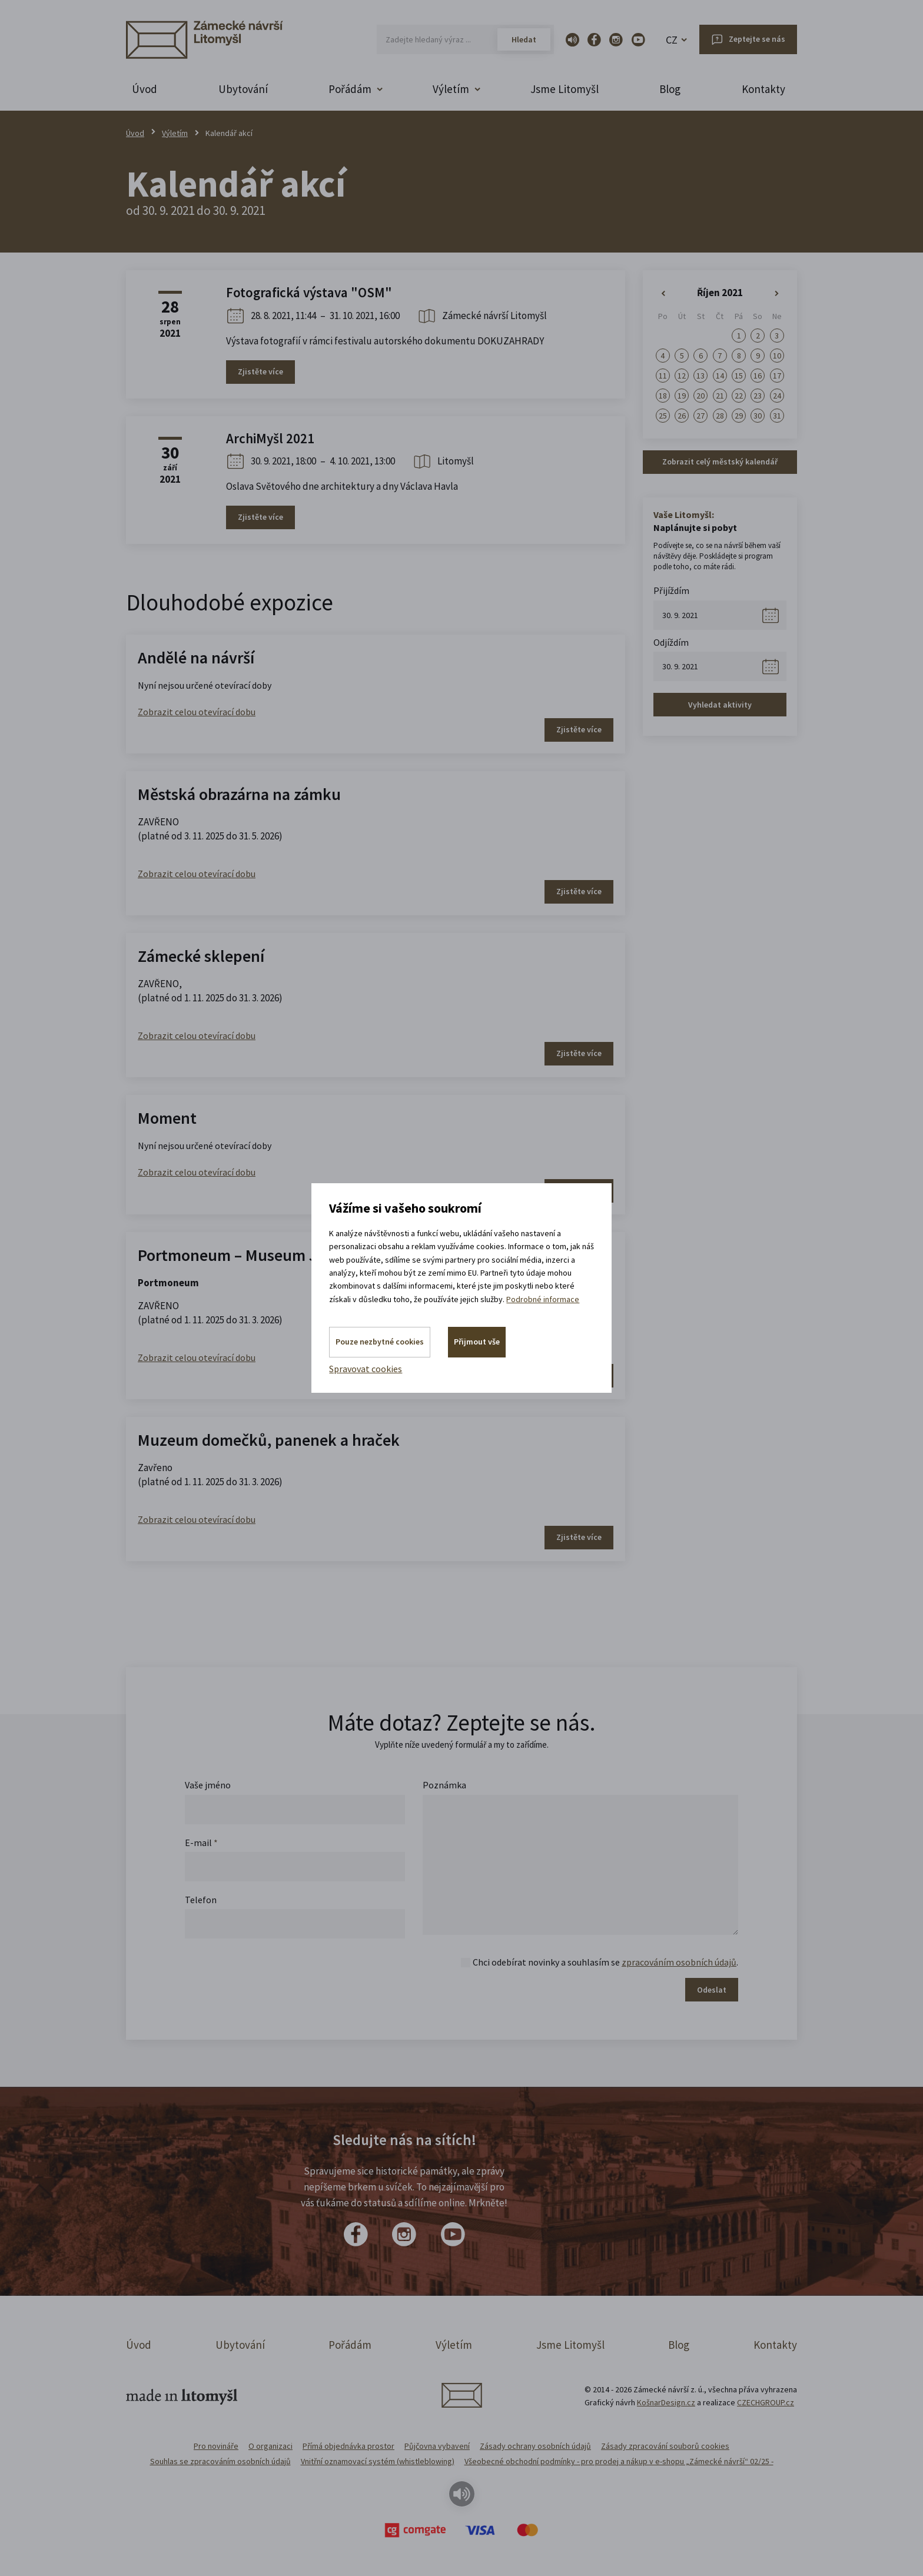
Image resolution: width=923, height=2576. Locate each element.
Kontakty (763, 89)
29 (739, 415)
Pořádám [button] (349, 89)
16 (757, 375)
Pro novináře (216, 2446)
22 (739, 395)
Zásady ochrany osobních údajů (535, 2446)
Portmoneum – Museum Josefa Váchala (275, 1255)
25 (663, 415)
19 (682, 395)
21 (720, 395)
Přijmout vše (477, 1341)
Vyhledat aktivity (720, 704)
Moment (167, 1117)
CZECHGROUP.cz (765, 2402)
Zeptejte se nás (757, 39)
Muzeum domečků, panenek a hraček (269, 1439)
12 (682, 375)
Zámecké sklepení (201, 956)
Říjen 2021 (720, 292)
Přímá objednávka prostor (348, 2446)
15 (739, 375)
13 (700, 375)
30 (757, 415)
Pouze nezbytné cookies (380, 1341)
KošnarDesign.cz (666, 2402)
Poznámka (444, 1785)
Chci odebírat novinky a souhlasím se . (605, 1962)
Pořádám (349, 2345)
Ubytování (243, 89)
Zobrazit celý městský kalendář (720, 461)
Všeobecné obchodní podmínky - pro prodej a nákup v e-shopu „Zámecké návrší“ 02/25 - (618, 2461)
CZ (672, 40)
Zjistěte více (260, 371)
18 (663, 395)
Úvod (144, 89)
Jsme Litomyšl (564, 89)
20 (700, 395)
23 (757, 395)
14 (720, 375)
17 (777, 375)
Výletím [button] (451, 89)
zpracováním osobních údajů (679, 1962)
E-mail (201, 1842)
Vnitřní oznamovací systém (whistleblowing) (377, 2461)
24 (777, 395)
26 (682, 415)
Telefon (201, 1900)
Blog (669, 89)
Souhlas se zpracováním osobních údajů (220, 2461)
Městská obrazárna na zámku (239, 794)
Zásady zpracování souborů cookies (665, 2446)
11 (663, 375)
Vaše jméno (208, 1785)
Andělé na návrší (196, 657)
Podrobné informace (542, 1299)
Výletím (175, 133)
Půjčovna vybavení (437, 2446)
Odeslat (711, 1989)
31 (777, 415)
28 (720, 415)
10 (777, 355)
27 (700, 415)
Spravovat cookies (365, 1369)
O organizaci (270, 2446)
